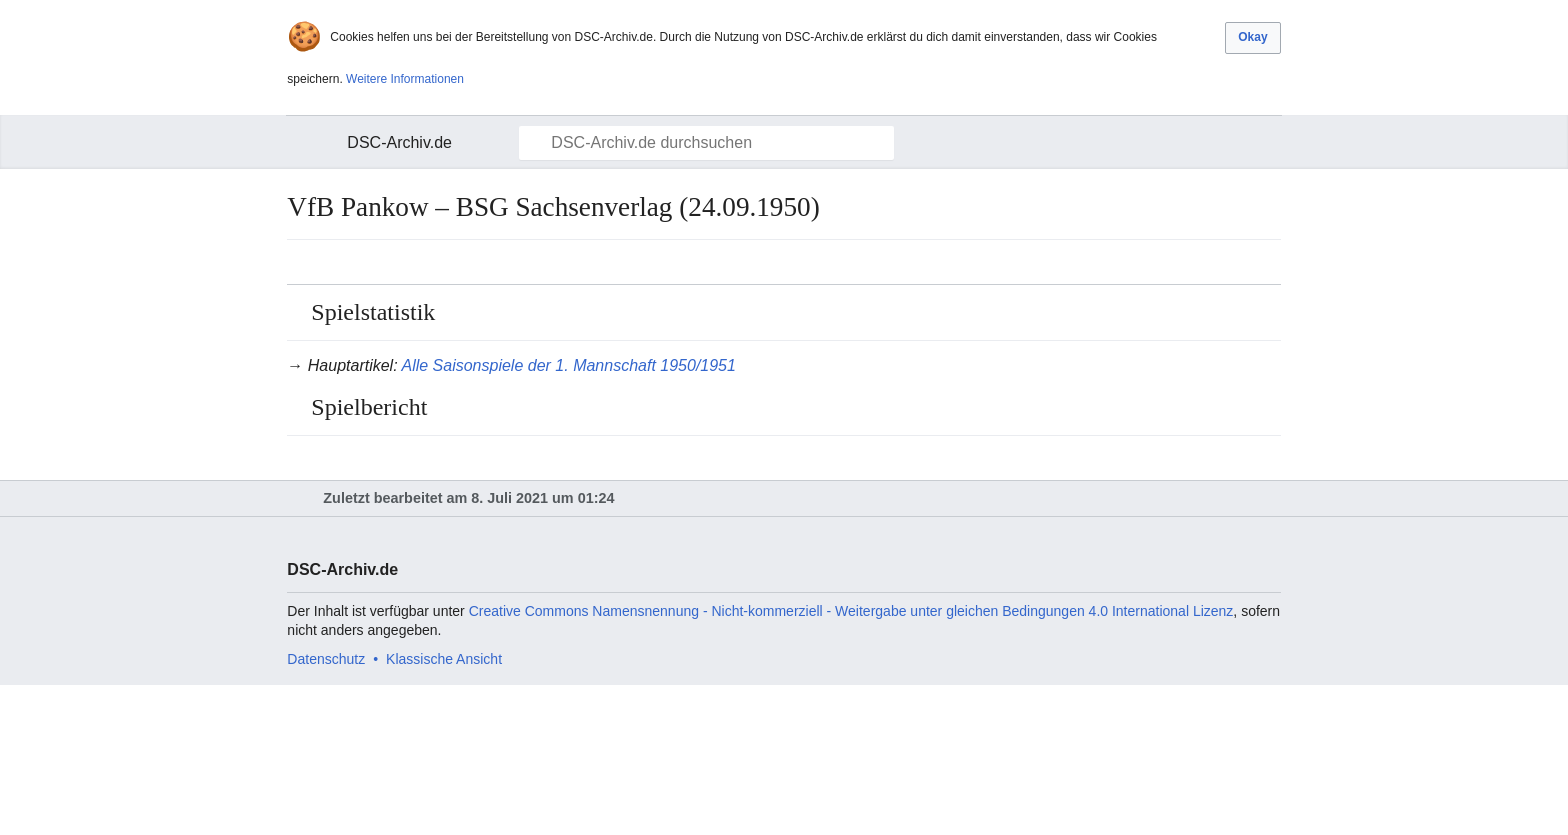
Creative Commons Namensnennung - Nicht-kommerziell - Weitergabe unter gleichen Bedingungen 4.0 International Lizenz (851, 611)
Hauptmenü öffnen (314, 143)
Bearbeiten (1268, 262)
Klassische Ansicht (444, 659)
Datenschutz (326, 659)
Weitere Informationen (405, 79)
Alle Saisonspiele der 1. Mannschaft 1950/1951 (568, 365)
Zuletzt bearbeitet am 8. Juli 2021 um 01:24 (468, 498)
